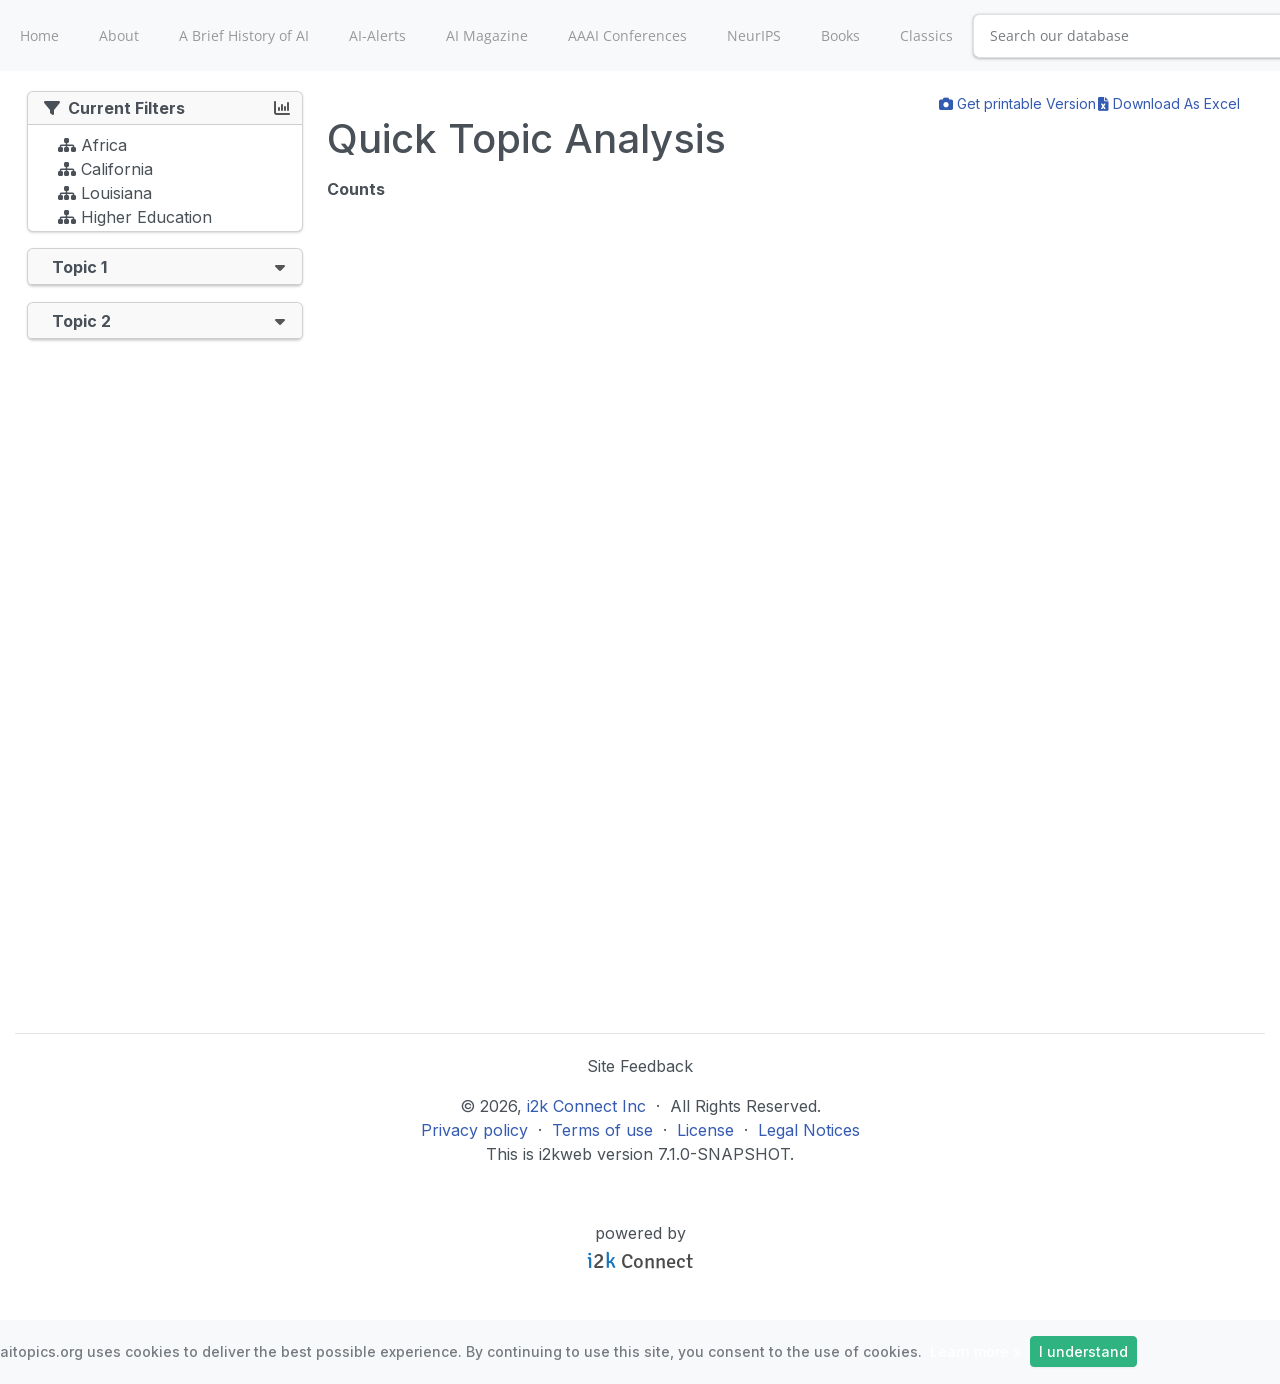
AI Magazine (487, 35)
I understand (1083, 1351)
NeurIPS (754, 35)
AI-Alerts (377, 35)
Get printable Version (1017, 103)
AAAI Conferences (627, 35)
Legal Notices (809, 1130)
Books (840, 35)
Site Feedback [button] (640, 1066)
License (705, 1130)
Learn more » (976, 1351)
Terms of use (602, 1130)
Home (39, 35)
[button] (280, 266)
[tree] (165, 183)
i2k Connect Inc (586, 1106)
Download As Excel (1169, 103)
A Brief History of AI (244, 35)
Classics (926, 35)
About (119, 35)
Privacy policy (474, 1130)
